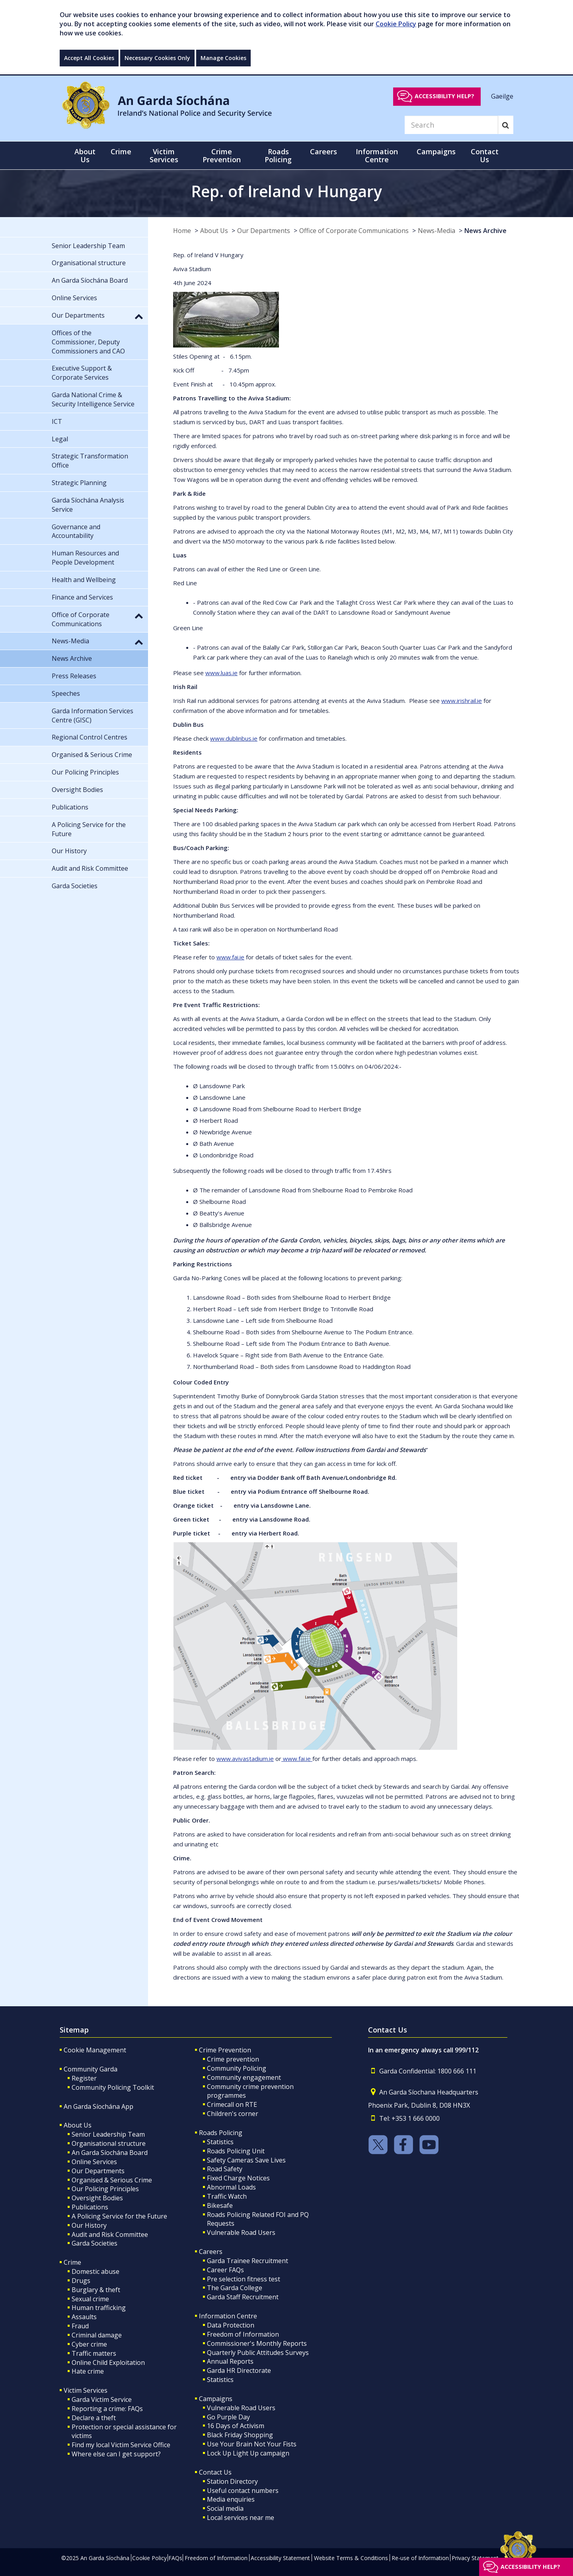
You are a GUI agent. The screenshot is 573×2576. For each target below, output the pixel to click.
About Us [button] (85, 155)
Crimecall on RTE (232, 2104)
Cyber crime (89, 2344)
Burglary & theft (96, 2289)
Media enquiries (231, 2499)
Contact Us (215, 2472)
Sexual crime (90, 2299)
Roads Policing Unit (236, 2151)
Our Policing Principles (105, 2188)
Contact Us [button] (485, 155)
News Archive (485, 230)
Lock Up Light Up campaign (248, 2453)
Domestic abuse (95, 2271)
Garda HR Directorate (239, 2370)
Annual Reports (230, 2361)
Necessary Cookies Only (157, 58)
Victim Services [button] (164, 155)
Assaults (84, 2316)
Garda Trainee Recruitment (247, 2260)
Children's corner (232, 2113)
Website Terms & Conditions (351, 2558)
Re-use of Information (420, 2558)
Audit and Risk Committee (110, 2234)
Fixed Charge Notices (238, 2178)
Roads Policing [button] (278, 155)
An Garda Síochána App (98, 2106)
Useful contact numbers (243, 2490)
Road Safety (224, 2168)
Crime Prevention (225, 2050)
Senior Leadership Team (108, 2134)
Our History (89, 2225)
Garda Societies (94, 2243)
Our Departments (263, 230)
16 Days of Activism (235, 2425)
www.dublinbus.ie (233, 738)
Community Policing (236, 2068)
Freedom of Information (243, 2334)
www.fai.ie (230, 957)
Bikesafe (220, 2205)
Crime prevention (233, 2059)
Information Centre (228, 2316)
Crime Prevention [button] (222, 155)
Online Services (94, 2161)
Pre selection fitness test (243, 2279)
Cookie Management (95, 2050)
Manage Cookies (223, 58)
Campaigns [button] (436, 151)
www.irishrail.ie (461, 701)
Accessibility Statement (280, 2558)
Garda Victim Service (102, 2399)
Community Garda (90, 2069)
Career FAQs (225, 2269)
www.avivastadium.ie (245, 1759)
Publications (90, 2207)
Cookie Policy (396, 23)
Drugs (81, 2280)
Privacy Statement (475, 2558)
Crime (72, 2262)
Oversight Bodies (97, 2198)
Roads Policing (220, 2132)
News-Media (436, 230)
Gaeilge (502, 95)
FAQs (175, 2558)
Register (84, 2078)
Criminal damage (97, 2335)
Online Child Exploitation (108, 2362)
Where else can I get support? (116, 2454)
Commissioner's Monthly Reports (257, 2343)
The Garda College (234, 2287)
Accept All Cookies (89, 58)
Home (182, 230)
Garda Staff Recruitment (243, 2297)
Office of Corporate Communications (354, 230)
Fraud (80, 2326)
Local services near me (240, 2517)
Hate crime (88, 2371)
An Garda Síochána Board (110, 2152)
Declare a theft (94, 2417)
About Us (214, 230)
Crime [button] (121, 151)
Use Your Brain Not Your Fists (251, 2444)
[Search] (451, 125)
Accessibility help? (444, 96)
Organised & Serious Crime (112, 2180)
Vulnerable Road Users (241, 2232)
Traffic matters (94, 2353)
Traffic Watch (227, 2196)
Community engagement (244, 2077)
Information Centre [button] (377, 155)
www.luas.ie (221, 673)
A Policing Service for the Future (119, 2216)
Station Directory (232, 2481)
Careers (210, 2251)
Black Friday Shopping (240, 2434)
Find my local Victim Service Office (121, 2444)
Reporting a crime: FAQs (107, 2408)
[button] (138, 316)
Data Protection (230, 2325)
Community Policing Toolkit (113, 2087)
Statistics (220, 2141)
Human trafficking (99, 2307)
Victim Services (85, 2390)
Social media (225, 2508)
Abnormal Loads (231, 2187)
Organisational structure (109, 2143)
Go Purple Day (228, 2417)
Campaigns (215, 2398)
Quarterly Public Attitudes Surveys (258, 2352)
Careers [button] (323, 151)
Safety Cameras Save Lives (246, 2160)
